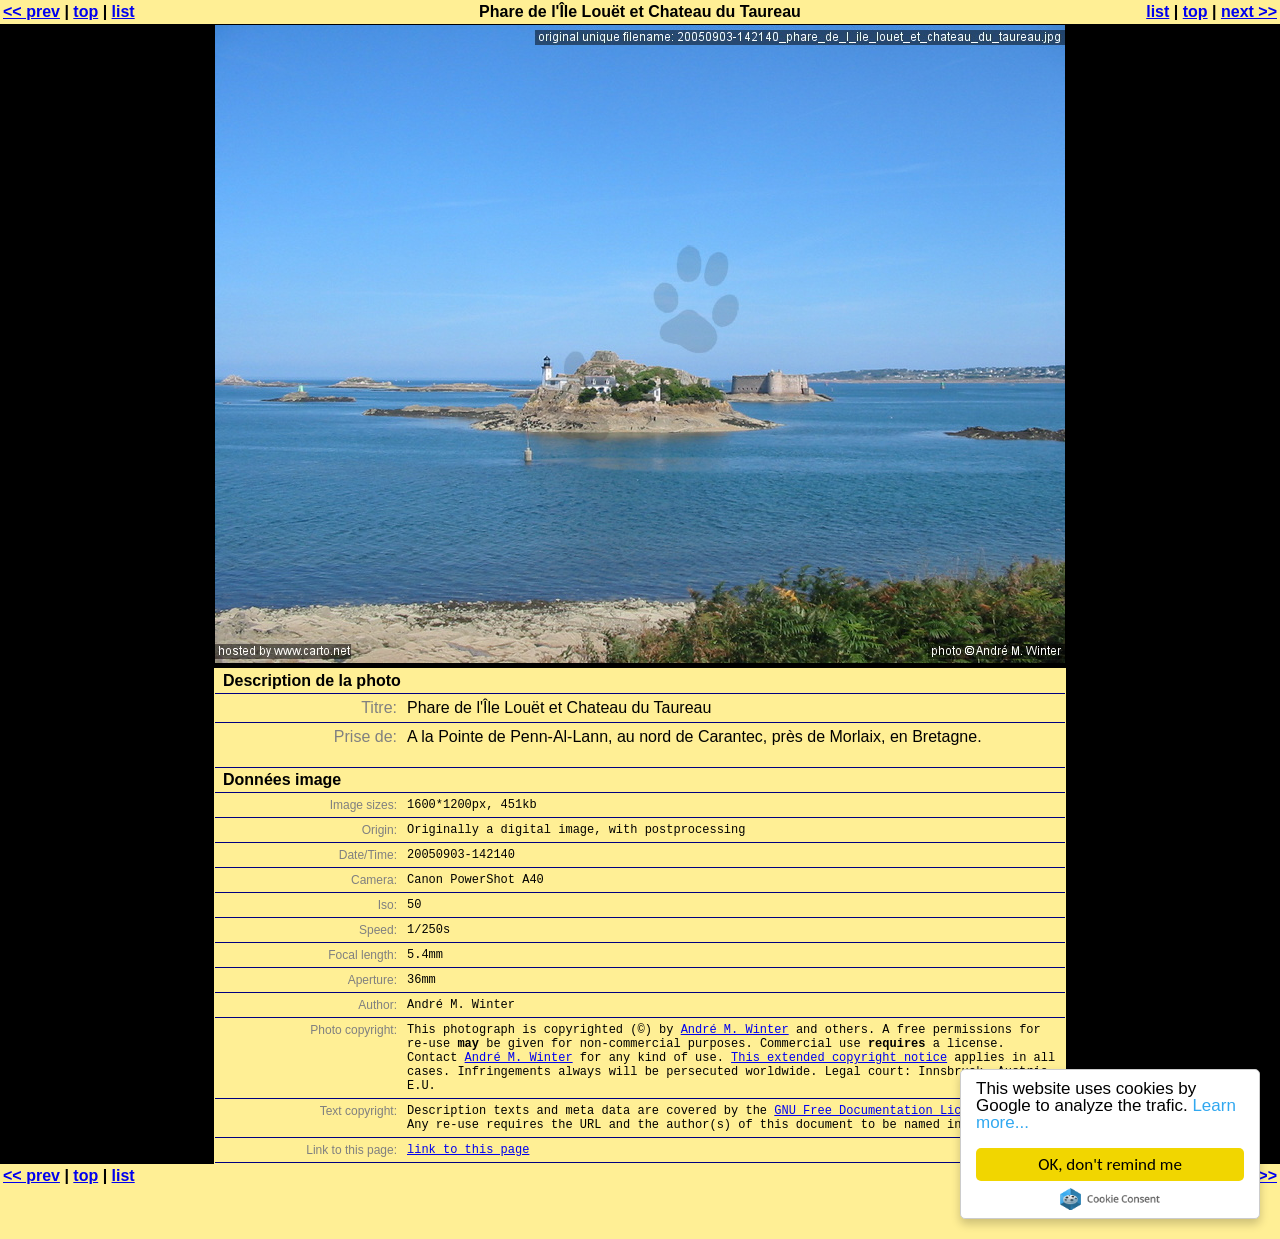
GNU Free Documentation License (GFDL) (907, 1154)
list (123, 11)
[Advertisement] (1199, 495)
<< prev (31, 11)
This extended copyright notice (839, 1092)
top (85, 11)
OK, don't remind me (1110, 1164)
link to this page (468, 1199)
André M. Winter (735, 1058)
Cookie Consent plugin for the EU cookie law (1110, 1199)
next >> (1249, 11)
